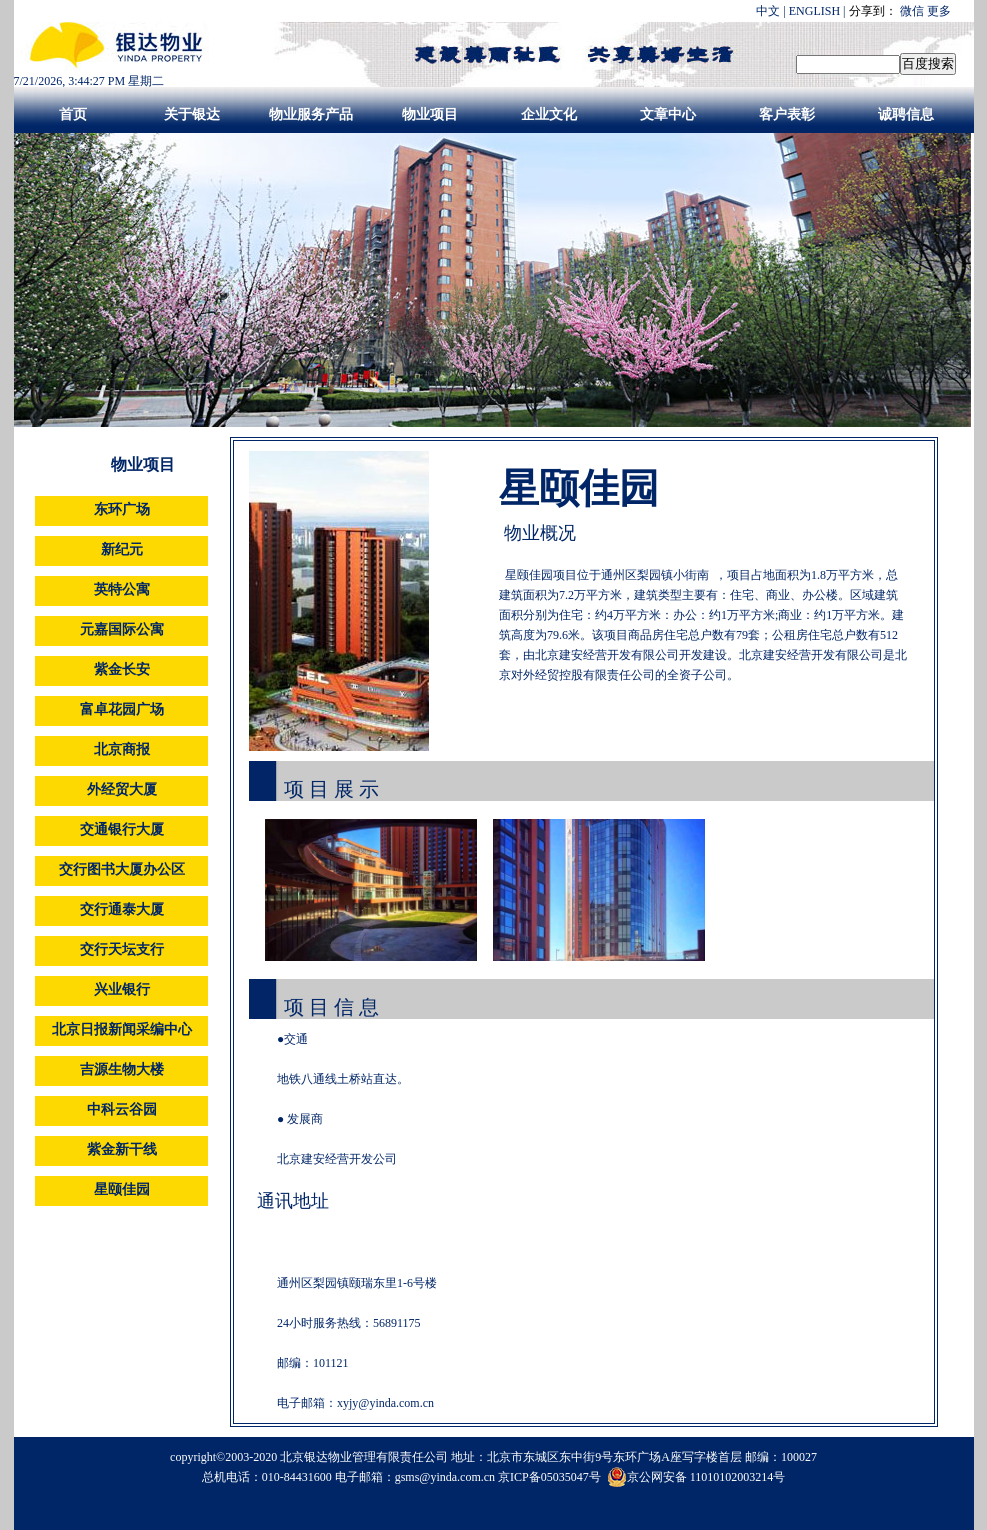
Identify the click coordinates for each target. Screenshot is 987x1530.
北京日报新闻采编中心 (122, 1029)
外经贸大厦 (122, 789)
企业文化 (549, 114)
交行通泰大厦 (122, 909)
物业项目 (430, 114)
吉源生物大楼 (122, 1069)
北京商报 (122, 749)
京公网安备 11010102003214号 (696, 1477)
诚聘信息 (906, 114)
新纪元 (122, 549)
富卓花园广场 (122, 709)
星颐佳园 (122, 1189)
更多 (939, 11)
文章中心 (668, 114)
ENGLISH (814, 11)
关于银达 (192, 114)
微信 (912, 11)
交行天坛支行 (122, 949)
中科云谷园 (122, 1109)
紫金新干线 (122, 1149)
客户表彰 (787, 114)
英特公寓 (122, 589)
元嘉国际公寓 (122, 629)
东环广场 (122, 509)
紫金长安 (122, 669)
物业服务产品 (311, 114)
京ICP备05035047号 (551, 1477)
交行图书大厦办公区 (122, 869)
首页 (73, 114)
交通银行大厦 (122, 829)
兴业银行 (122, 989)
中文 (768, 11)
